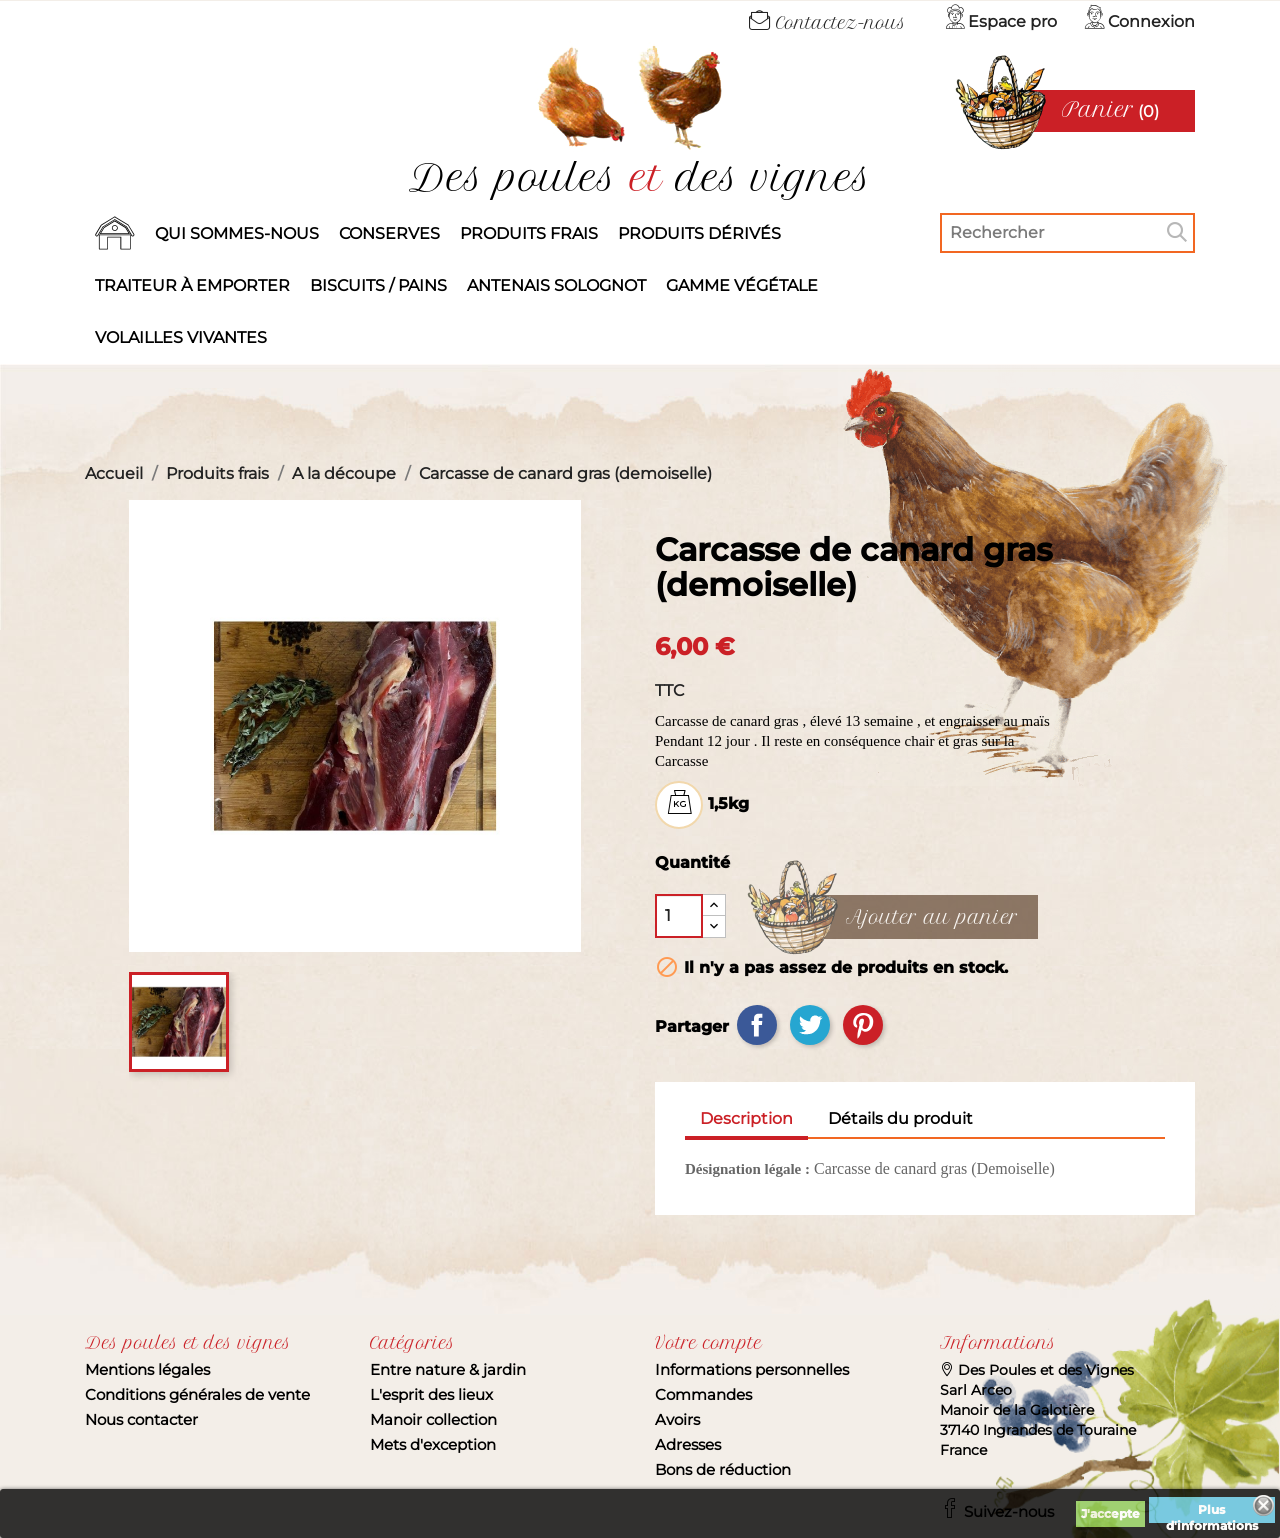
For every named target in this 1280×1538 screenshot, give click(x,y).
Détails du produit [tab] (900, 1118)
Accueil (115, 234)
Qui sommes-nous (237, 233)
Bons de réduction (723, 1469)
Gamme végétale (742, 285)
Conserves (389, 233)
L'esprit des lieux (431, 1394)
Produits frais (529, 233)
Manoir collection (433, 1419)
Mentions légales (147, 1369)
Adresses (688, 1444)
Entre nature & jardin (448, 1369)
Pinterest (863, 1025)
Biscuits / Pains (378, 285)
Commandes (703, 1394)
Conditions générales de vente (197, 1394)
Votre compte (708, 1343)
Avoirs (677, 1419)
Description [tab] (746, 1118)
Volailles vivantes (181, 337)
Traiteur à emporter (192, 285)
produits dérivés (699, 233)
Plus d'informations (1212, 1512)
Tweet (810, 1025)
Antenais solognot (556, 285)
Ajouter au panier (932, 918)
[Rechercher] (1067, 233)
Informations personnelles (752, 1369)
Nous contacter (141, 1419)
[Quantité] (679, 916)
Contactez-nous (827, 23)
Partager (757, 1025)
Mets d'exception (433, 1444)
